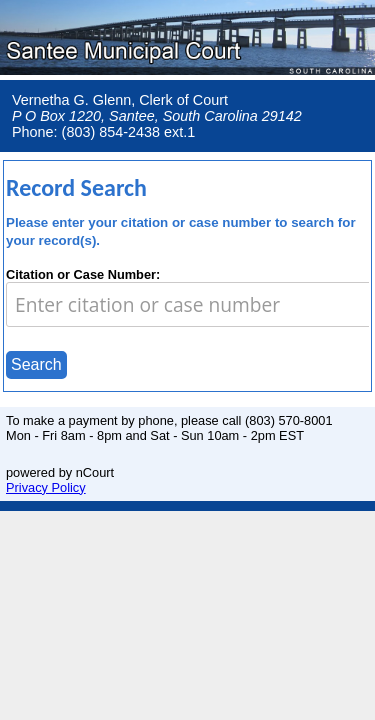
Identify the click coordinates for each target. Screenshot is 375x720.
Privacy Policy (46, 487)
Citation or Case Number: (83, 274)
